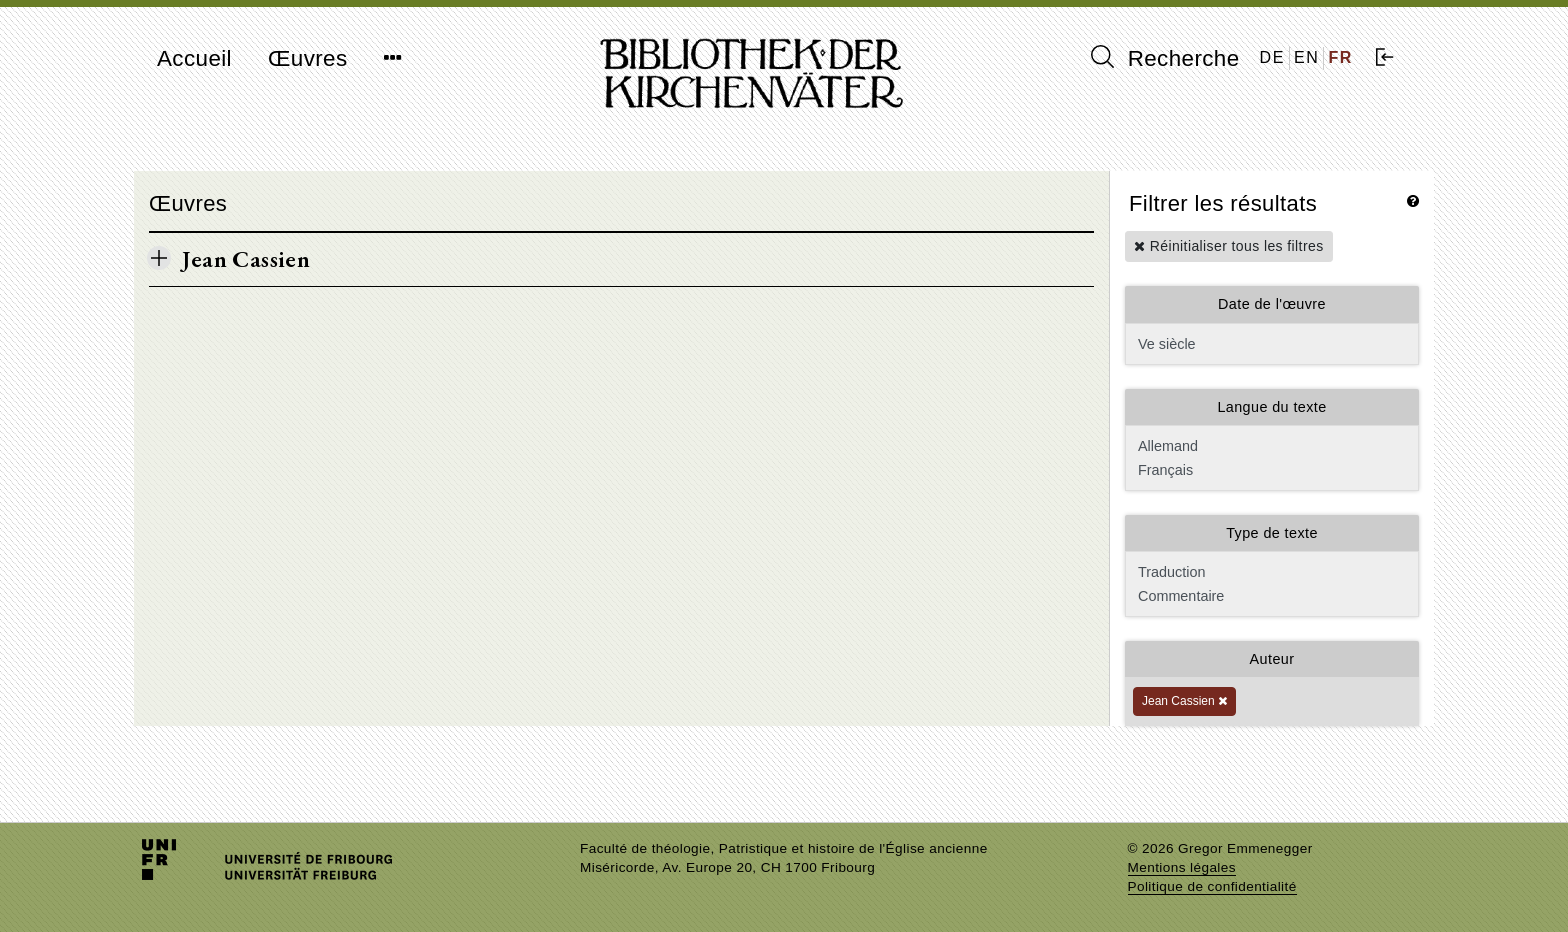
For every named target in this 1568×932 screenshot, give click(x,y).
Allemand (1270, 446)
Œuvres (308, 58)
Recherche (1165, 58)
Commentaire (1270, 596)
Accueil (194, 58)
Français (1270, 470)
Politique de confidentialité (1212, 886)
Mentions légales (1182, 867)
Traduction (1270, 572)
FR (1340, 57)
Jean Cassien (1184, 701)
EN (1306, 57)
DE (1272, 57)
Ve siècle (1272, 344)
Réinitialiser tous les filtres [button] (1229, 246)
